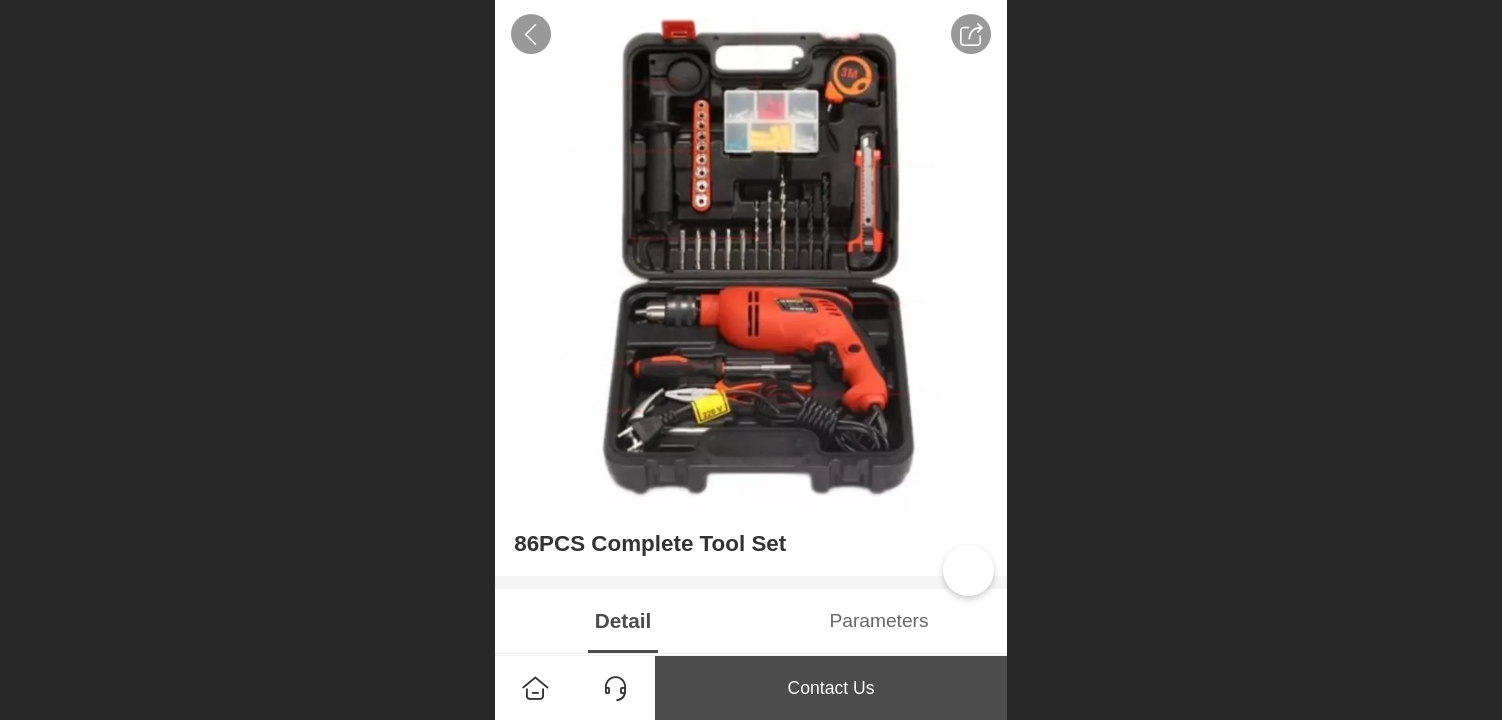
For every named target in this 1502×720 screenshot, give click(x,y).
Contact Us (830, 688)
